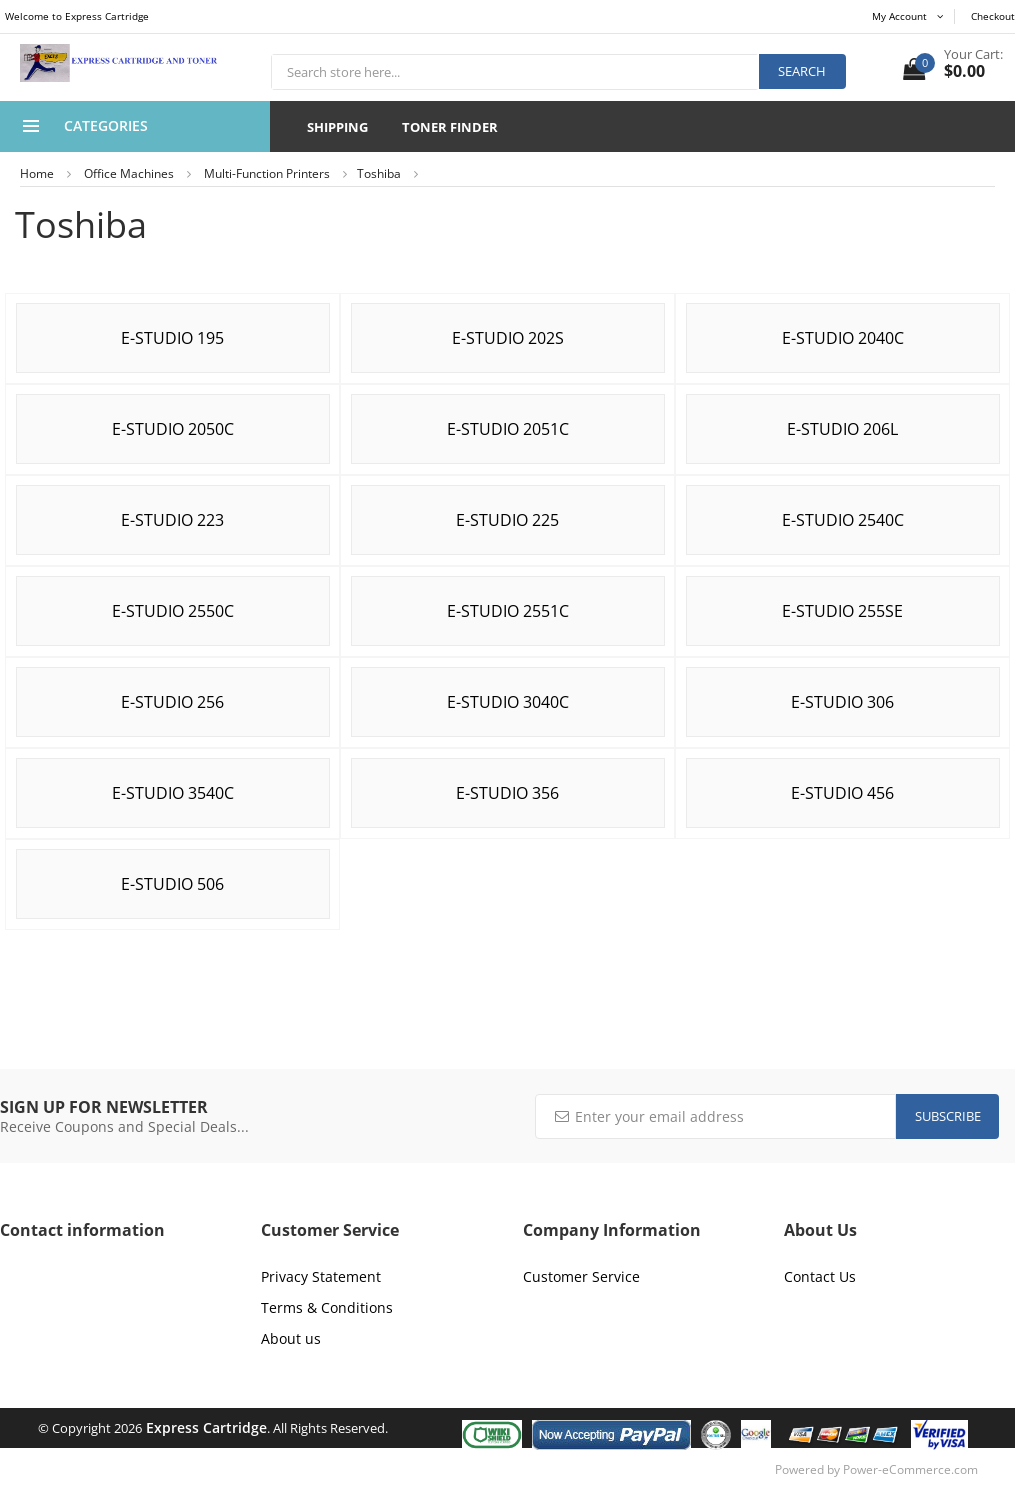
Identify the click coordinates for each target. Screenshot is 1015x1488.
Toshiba (379, 173)
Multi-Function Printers (267, 173)
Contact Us (820, 1276)
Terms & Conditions (327, 1307)
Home (37, 173)
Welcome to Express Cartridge (77, 16)
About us (291, 1338)
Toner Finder (450, 127)
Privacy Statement (321, 1276)
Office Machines (129, 173)
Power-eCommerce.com (910, 1469)
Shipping (337, 127)
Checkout (993, 16)
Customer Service (581, 1276)
